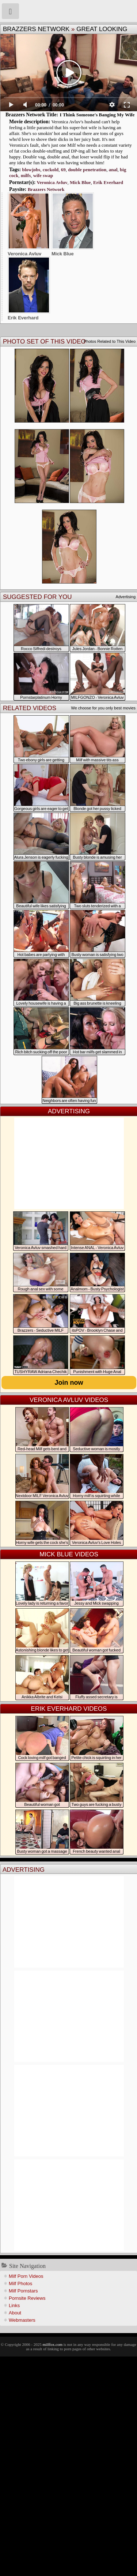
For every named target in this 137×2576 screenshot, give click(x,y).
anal (113, 169)
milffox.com (52, 2344)
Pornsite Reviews (27, 2298)
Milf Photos (20, 2283)
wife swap (43, 175)
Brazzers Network (36, 29)
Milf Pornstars (23, 2291)
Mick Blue (80, 182)
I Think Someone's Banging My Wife (97, 114)
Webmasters (22, 2320)
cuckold (50, 169)
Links (14, 2305)
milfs (26, 175)
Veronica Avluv (52, 182)
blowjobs (31, 169)
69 (63, 169)
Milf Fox (68, 11)
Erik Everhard (108, 182)
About (15, 2313)
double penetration (87, 169)
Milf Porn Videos (26, 2276)
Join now (69, 1382)
